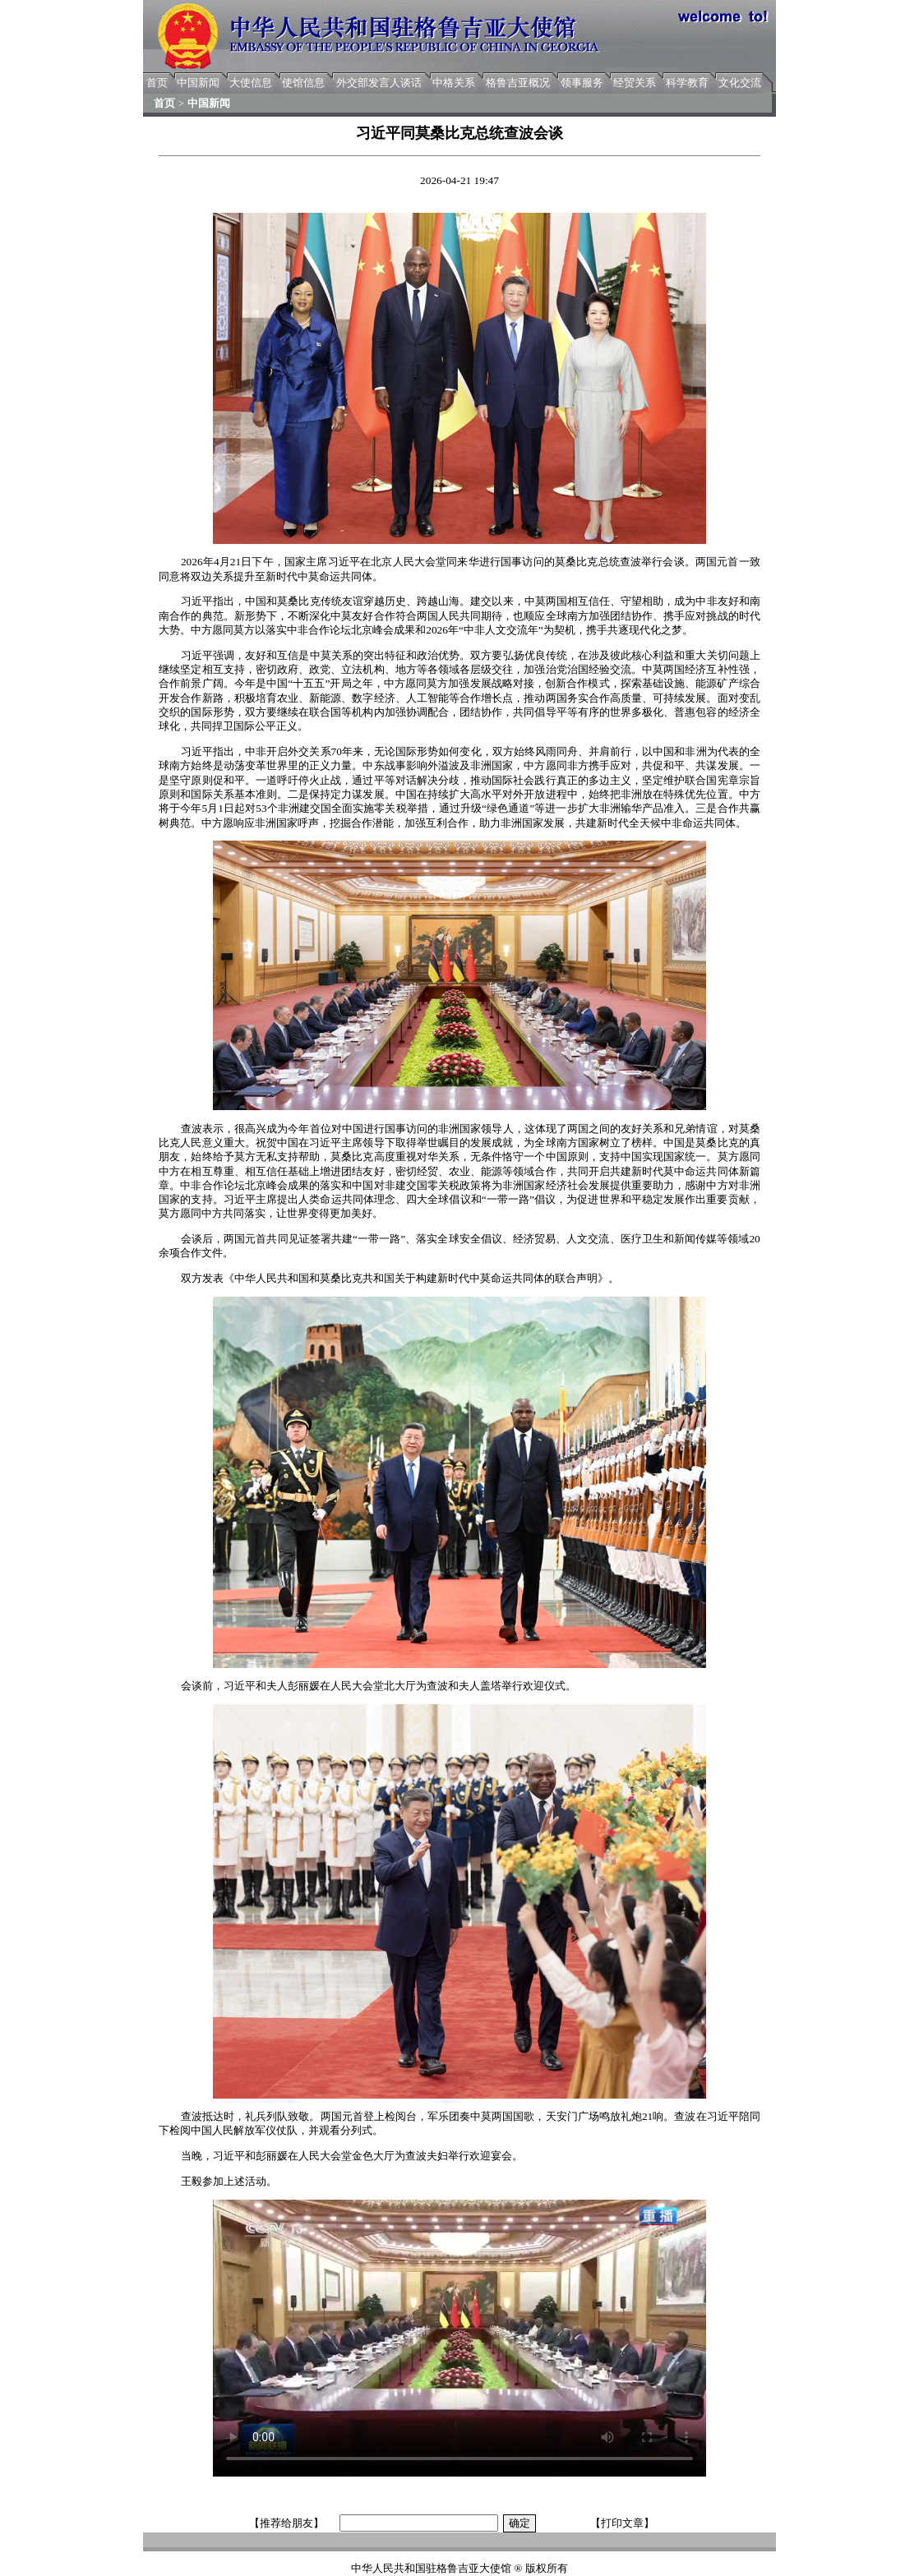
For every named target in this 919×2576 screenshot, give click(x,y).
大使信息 (250, 82)
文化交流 (739, 82)
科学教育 (687, 82)
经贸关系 (634, 82)
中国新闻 (198, 82)
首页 (157, 82)
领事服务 (582, 82)
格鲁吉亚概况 (518, 82)
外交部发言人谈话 (379, 82)
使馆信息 (303, 82)
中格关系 (453, 82)
